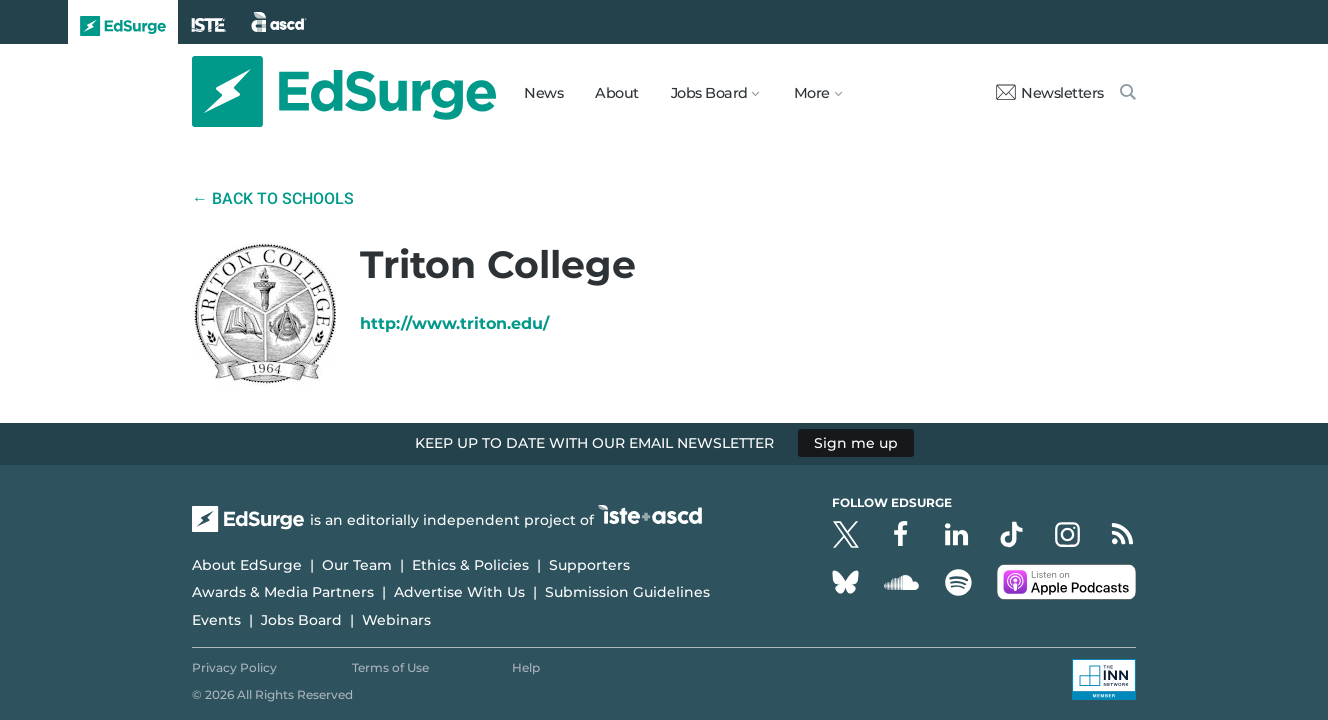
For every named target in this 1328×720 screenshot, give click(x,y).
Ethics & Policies (470, 565)
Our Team (357, 565)
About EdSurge (247, 565)
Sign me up (856, 443)
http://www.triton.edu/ (454, 323)
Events (216, 620)
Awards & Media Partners (283, 592)
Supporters (589, 565)
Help (526, 667)
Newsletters (1050, 93)
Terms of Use (390, 667)
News (543, 93)
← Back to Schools (273, 198)
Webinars (396, 620)
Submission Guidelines (627, 592)
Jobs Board (301, 620)
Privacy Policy (234, 667)
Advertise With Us (459, 592)
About (617, 93)
